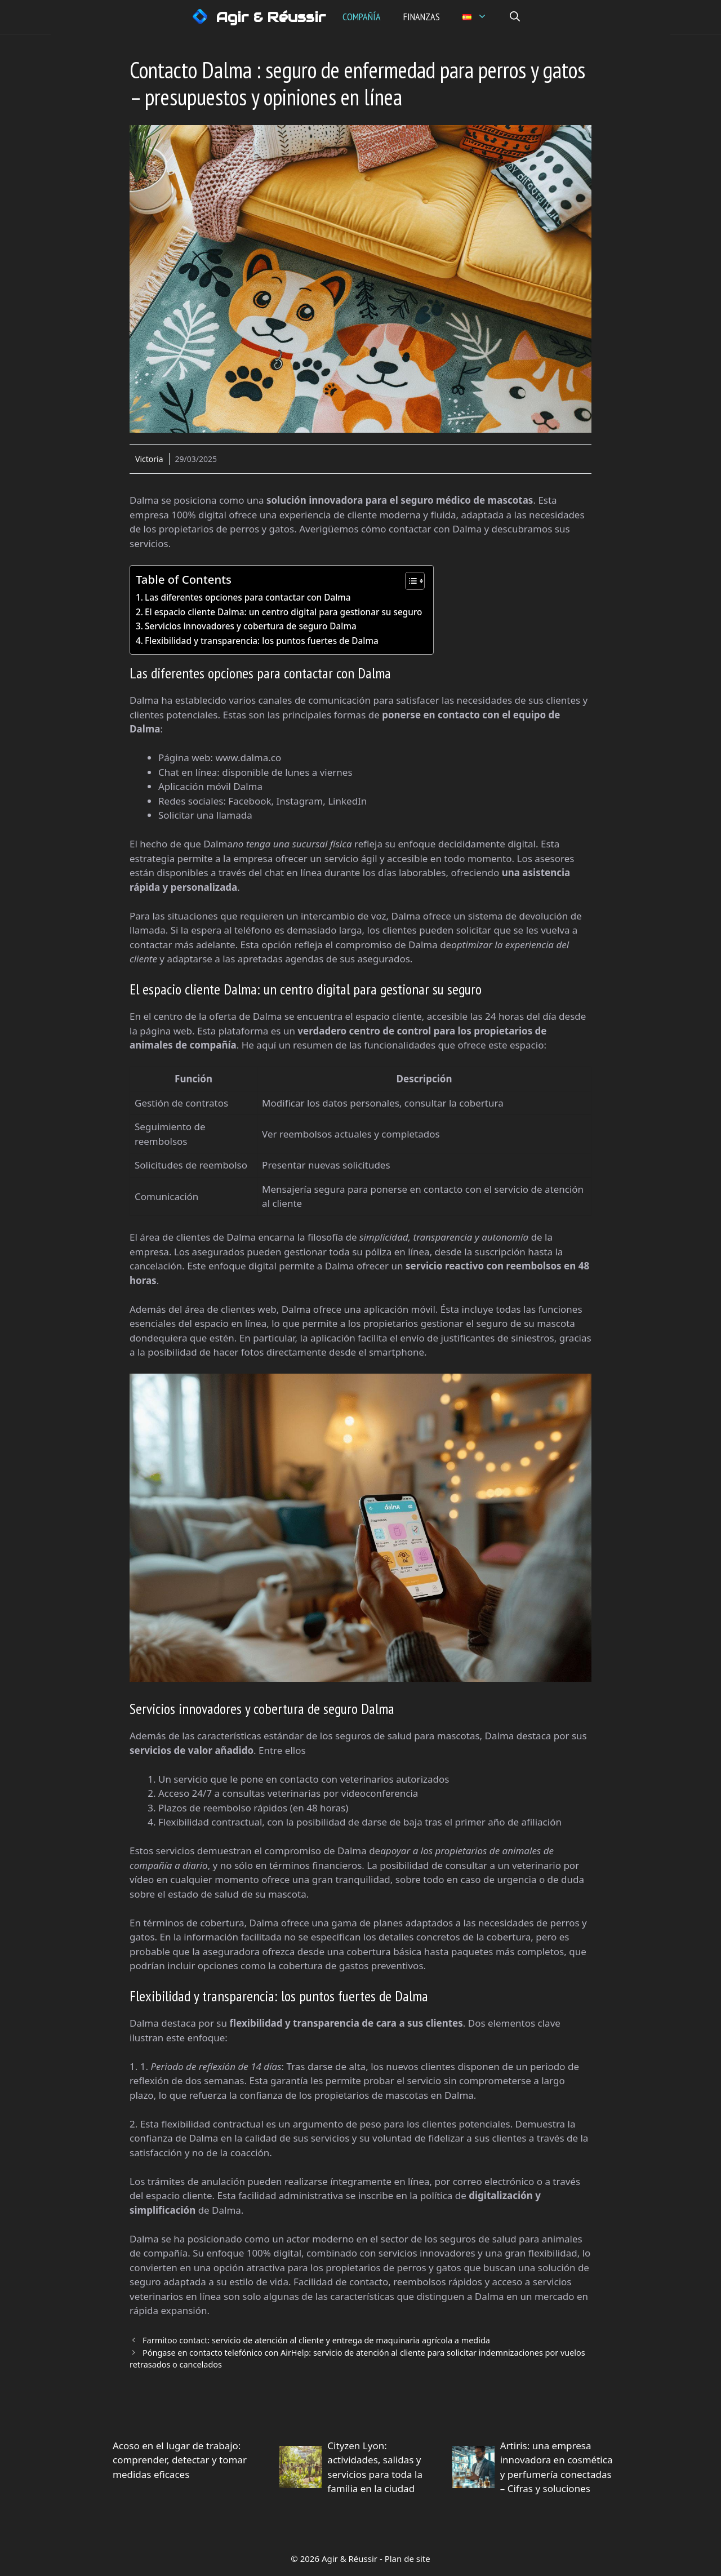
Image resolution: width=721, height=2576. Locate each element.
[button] (516, 17)
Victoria (149, 459)
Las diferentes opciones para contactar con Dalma (248, 597)
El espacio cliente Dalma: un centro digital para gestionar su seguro (283, 612)
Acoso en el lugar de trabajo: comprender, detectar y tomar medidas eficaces (180, 2460)
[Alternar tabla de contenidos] (409, 580)
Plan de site (407, 2558)
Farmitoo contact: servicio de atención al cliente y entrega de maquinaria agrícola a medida (316, 2340)
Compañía (363, 16)
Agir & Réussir (272, 17)
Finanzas (422, 16)
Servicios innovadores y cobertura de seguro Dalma (251, 626)
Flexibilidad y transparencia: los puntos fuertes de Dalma (262, 640)
